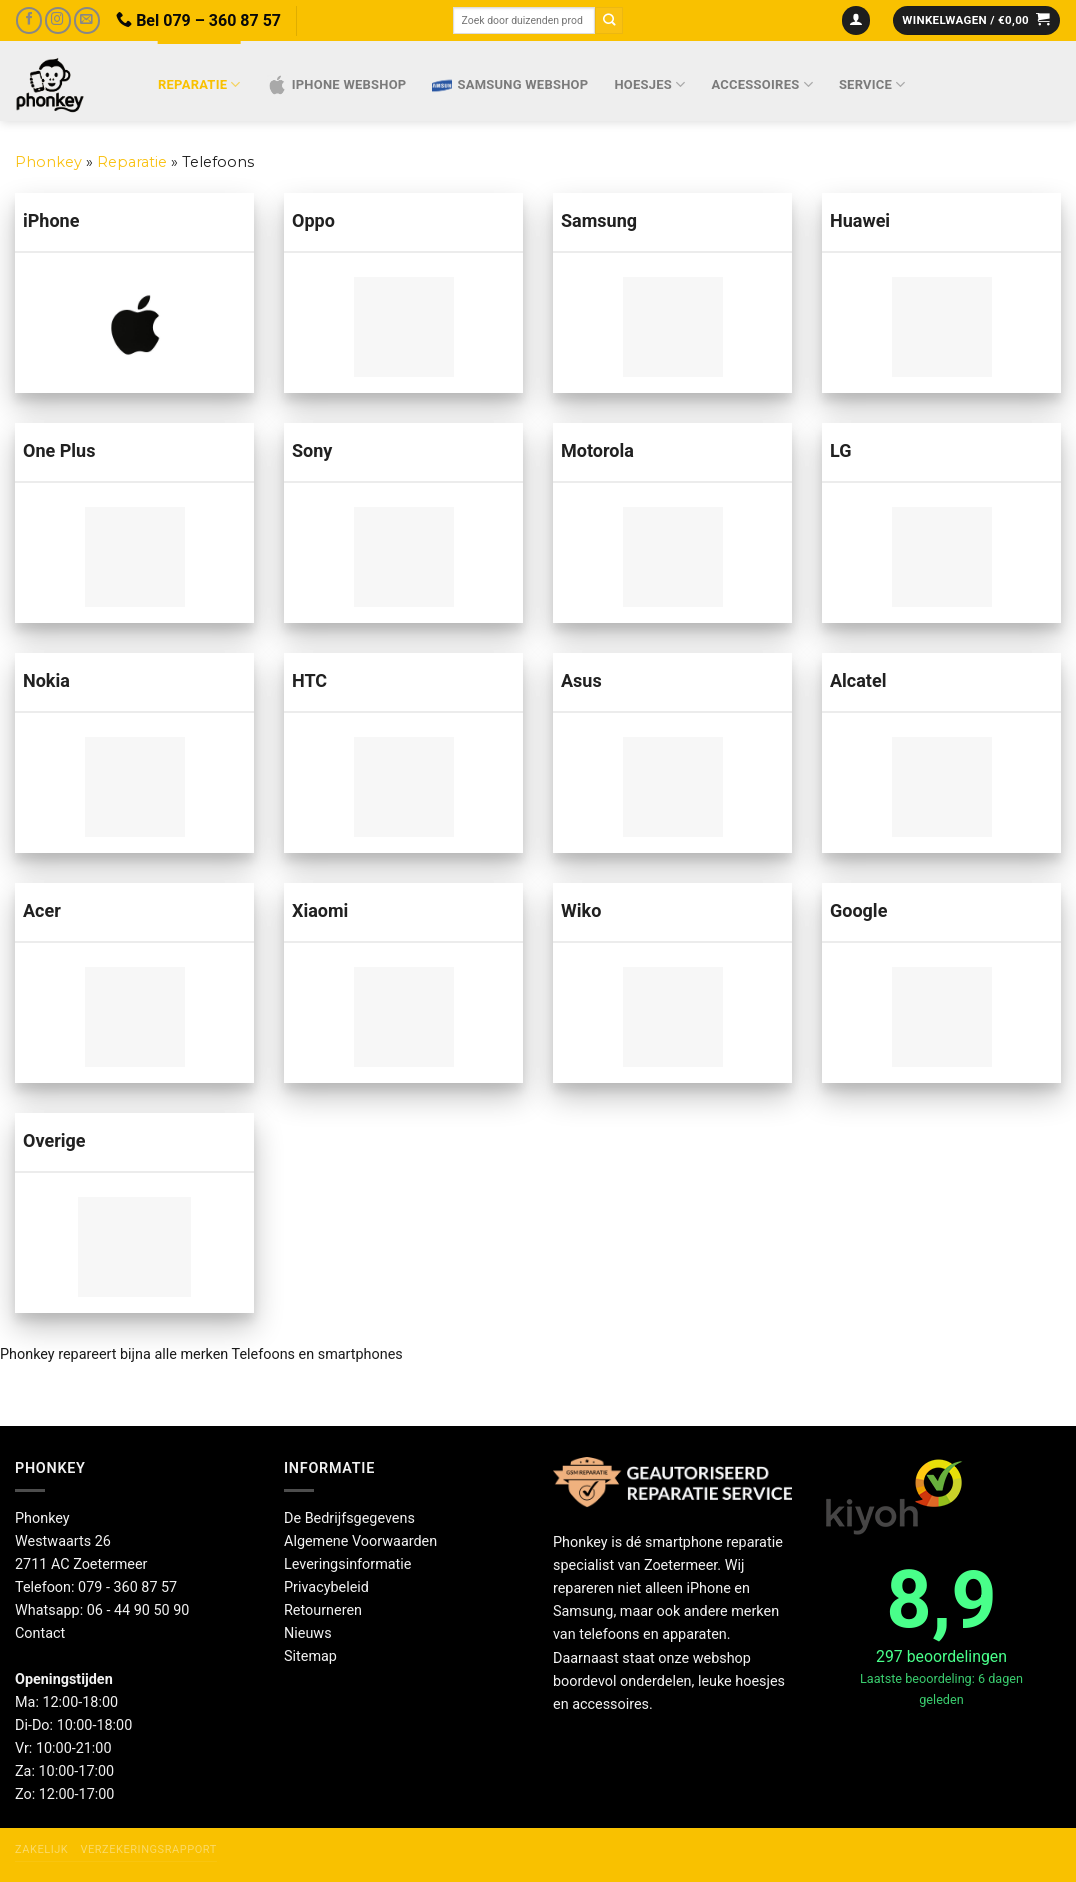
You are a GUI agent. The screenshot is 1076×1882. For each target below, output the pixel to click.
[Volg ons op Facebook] (29, 20)
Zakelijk (41, 1849)
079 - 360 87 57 (127, 1587)
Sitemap (310, 1656)
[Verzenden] (609, 20)
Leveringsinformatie (347, 1564)
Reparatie (199, 84)
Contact (40, 1633)
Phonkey (48, 162)
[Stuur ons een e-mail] (87, 20)
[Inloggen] (856, 21)
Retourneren (323, 1610)
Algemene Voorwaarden (360, 1541)
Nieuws (308, 1633)
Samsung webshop (510, 85)
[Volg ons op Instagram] (58, 20)
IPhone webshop (337, 85)
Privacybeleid (326, 1587)
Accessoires (762, 84)
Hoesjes (649, 84)
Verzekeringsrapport (148, 1849)
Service (872, 84)
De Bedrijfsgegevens (349, 1518)
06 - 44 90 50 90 (138, 1610)
